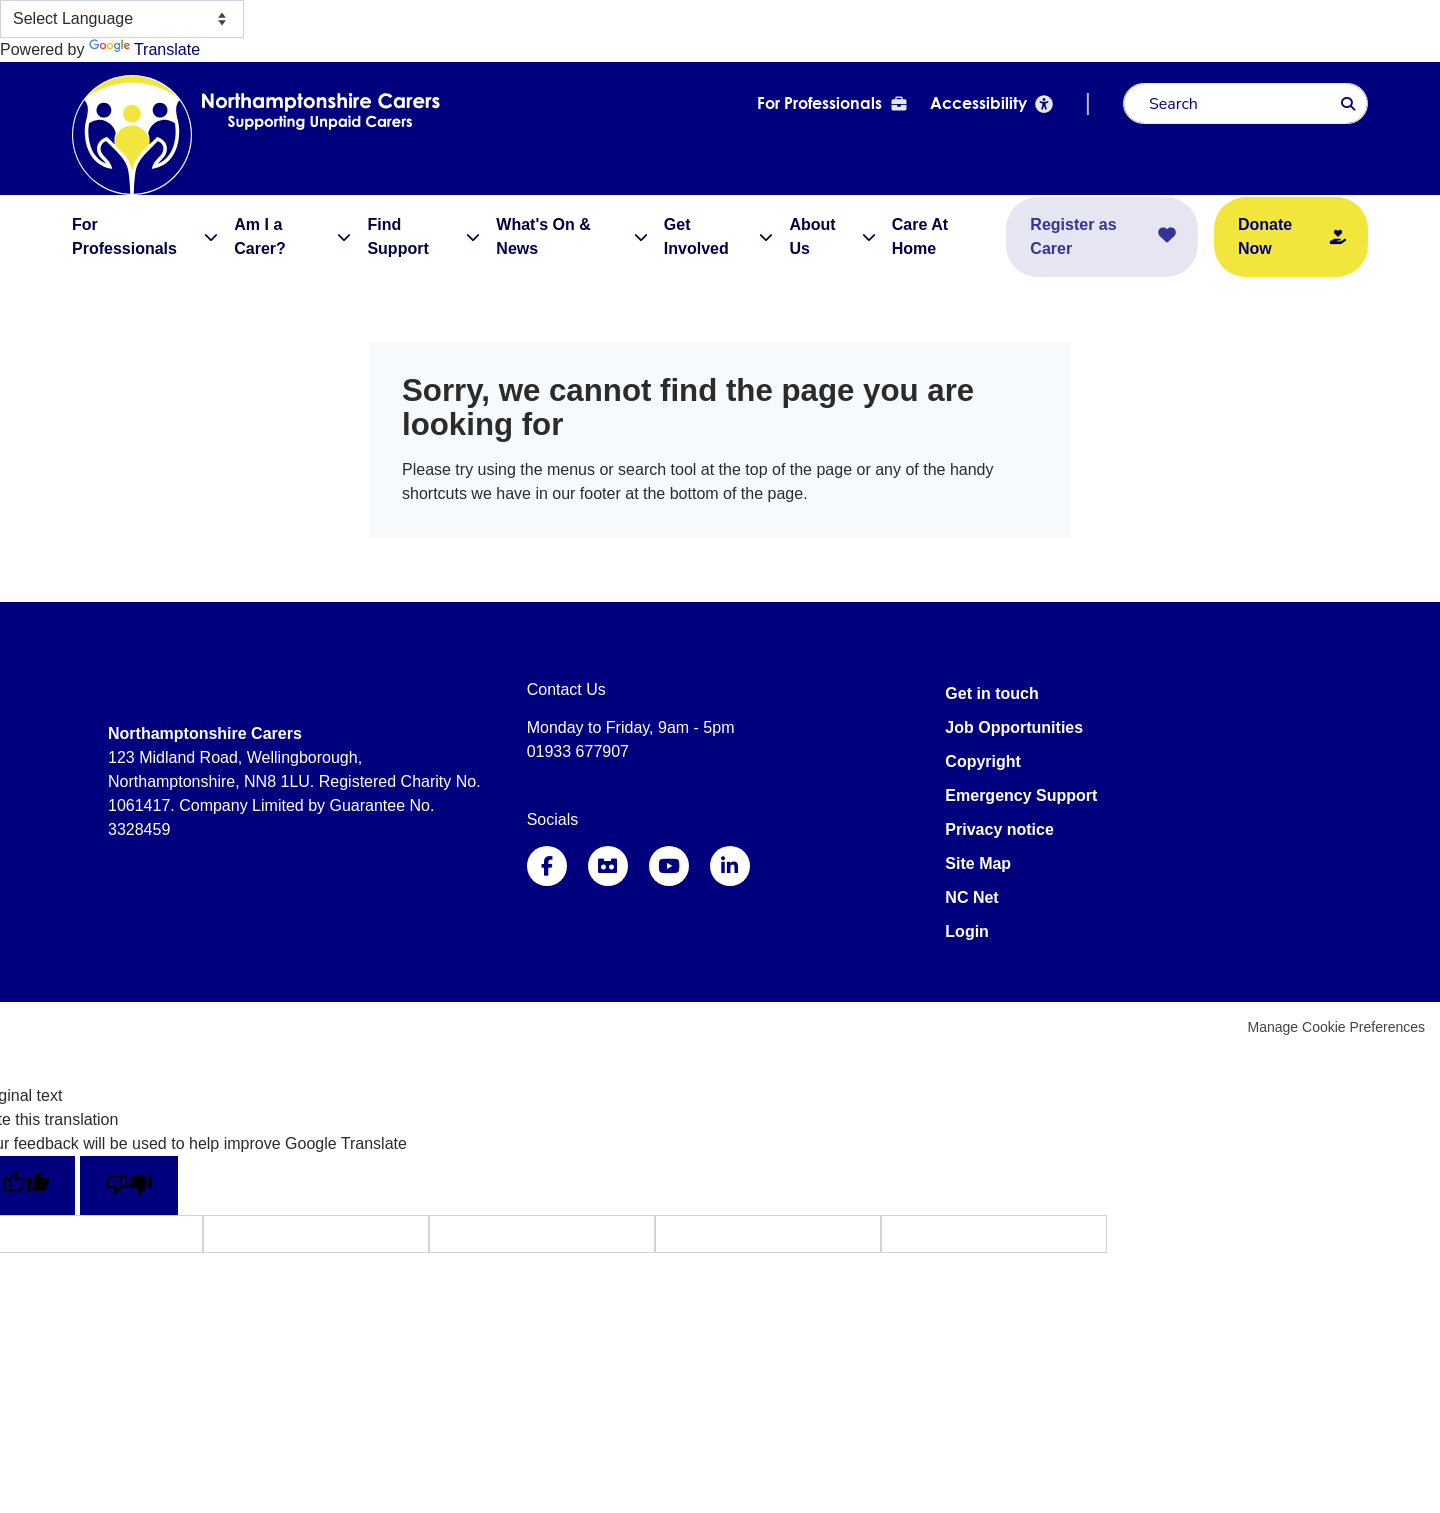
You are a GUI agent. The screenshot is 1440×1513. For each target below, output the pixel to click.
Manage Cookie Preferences (1336, 1027)
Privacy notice (999, 829)
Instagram (608, 866)
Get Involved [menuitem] (696, 236)
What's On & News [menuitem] (543, 236)
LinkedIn (730, 866)
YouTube (669, 866)
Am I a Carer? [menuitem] (260, 236)
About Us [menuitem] (812, 236)
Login (967, 931)
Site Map (978, 863)
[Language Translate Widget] (122, 19)
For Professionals (819, 102)
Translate (144, 49)
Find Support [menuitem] (397, 236)
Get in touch (991, 693)
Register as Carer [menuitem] (1073, 236)
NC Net (971, 897)
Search (1348, 104)
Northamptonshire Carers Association (201, 134)
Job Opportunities (1014, 727)
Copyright (983, 761)
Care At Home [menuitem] (920, 236)
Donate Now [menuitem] (1265, 236)
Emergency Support (1021, 795)
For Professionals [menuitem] (124, 236)
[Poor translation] (129, 1185)
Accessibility (978, 102)
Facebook (547, 866)
